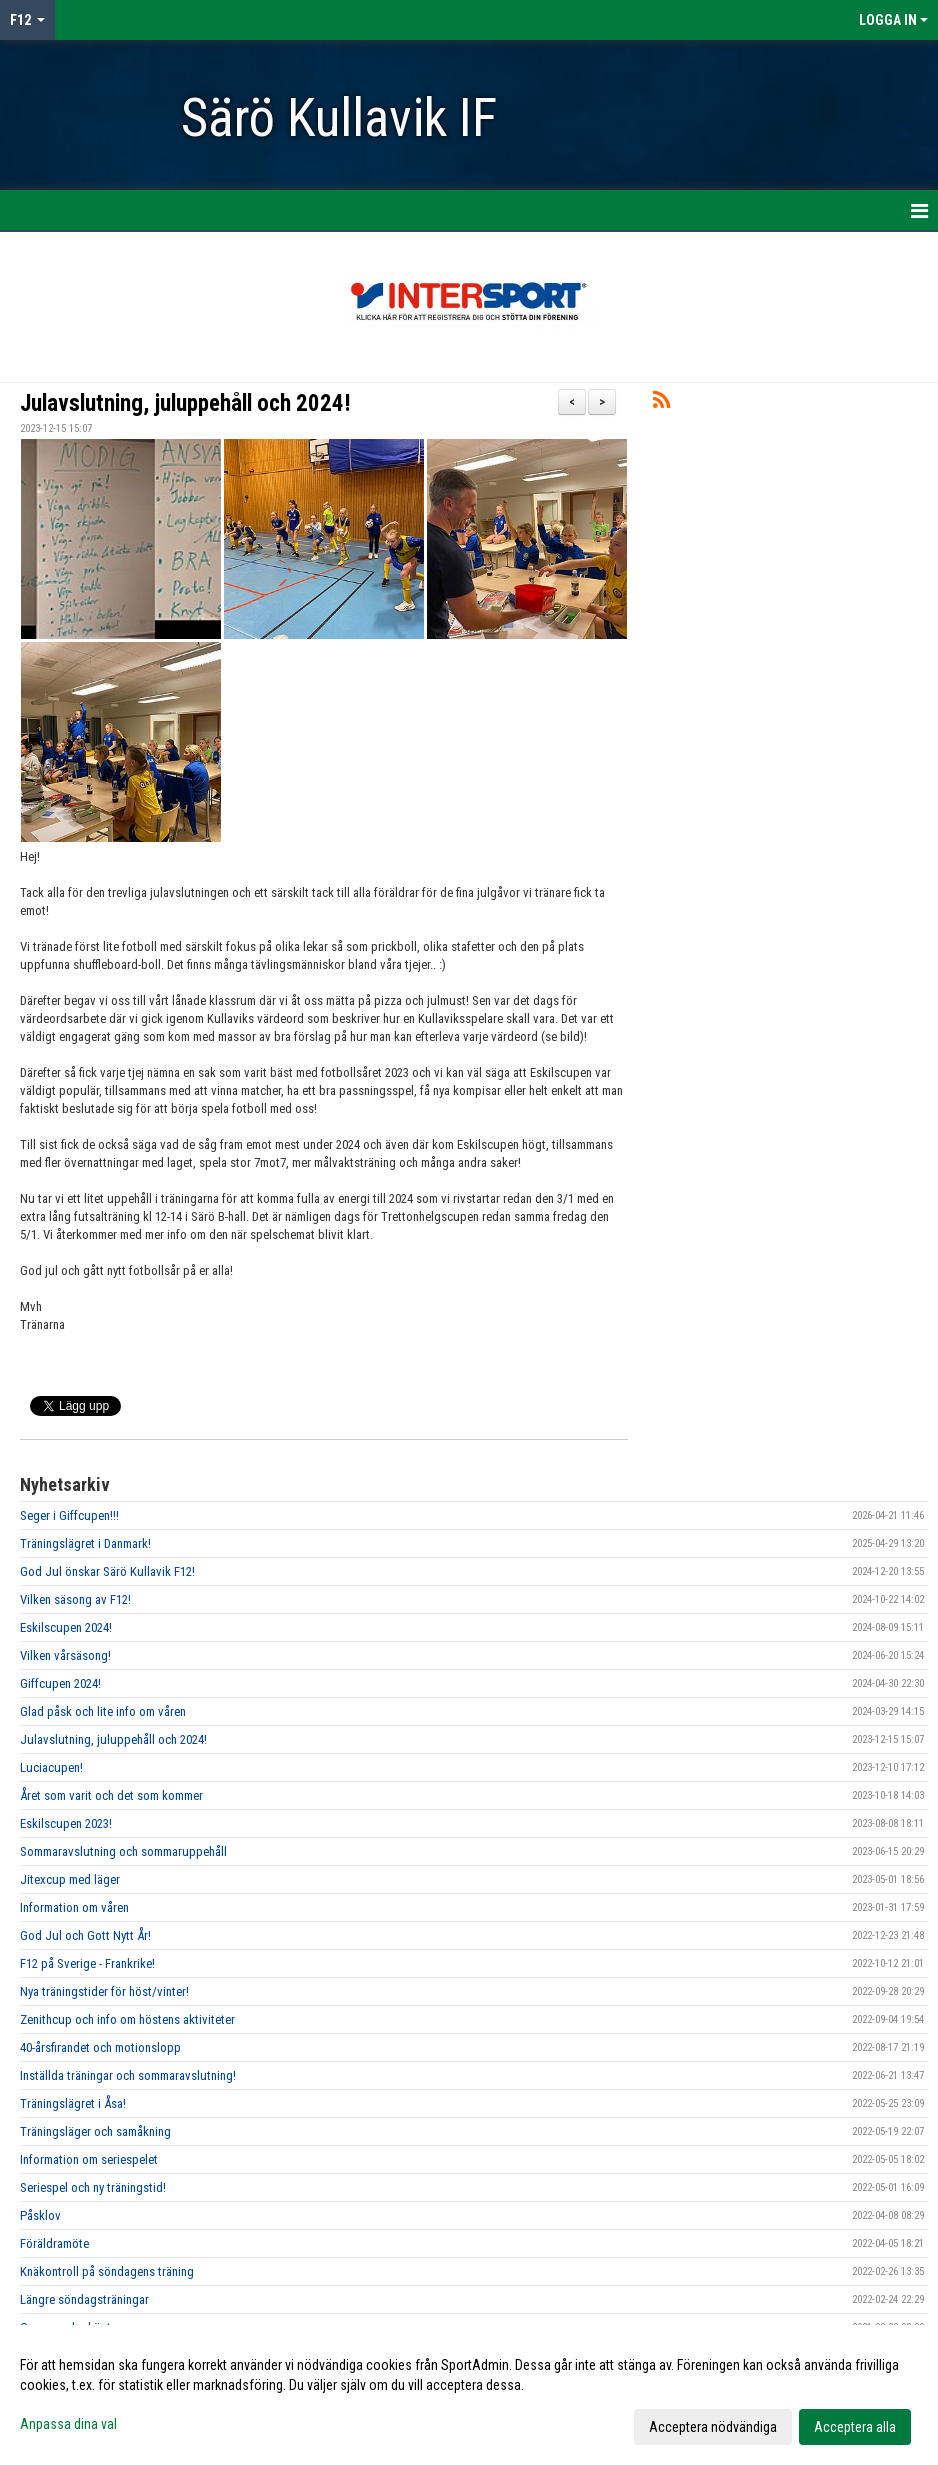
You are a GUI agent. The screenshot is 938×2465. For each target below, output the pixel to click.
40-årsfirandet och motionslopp (100, 2047)
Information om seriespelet (89, 2159)
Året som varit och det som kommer (111, 1795)
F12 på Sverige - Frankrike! (87, 1963)
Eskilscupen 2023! (66, 1823)
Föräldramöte (54, 2243)
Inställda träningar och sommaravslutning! (128, 2075)
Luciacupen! (51, 1767)
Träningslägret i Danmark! (85, 1543)
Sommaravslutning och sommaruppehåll (123, 1851)
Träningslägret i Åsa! (73, 2103)
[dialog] (469, 2395)
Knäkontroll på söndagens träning (107, 2271)
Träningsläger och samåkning (95, 2131)
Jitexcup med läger (70, 1879)
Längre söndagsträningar (84, 2299)
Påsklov (40, 2215)
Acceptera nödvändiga (713, 2427)
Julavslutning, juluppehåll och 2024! (185, 403)
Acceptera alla (855, 2427)
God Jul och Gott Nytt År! (85, 1935)
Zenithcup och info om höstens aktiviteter (127, 2019)
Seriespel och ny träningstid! (93, 2187)
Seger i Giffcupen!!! (69, 1515)
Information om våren (74, 1907)
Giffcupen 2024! (60, 1683)
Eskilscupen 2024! (66, 1627)
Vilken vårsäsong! (65, 1655)
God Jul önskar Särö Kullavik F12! (107, 1571)
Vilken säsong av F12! (75, 1599)
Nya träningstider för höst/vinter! (104, 1991)
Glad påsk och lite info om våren (103, 1711)
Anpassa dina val (68, 2424)
